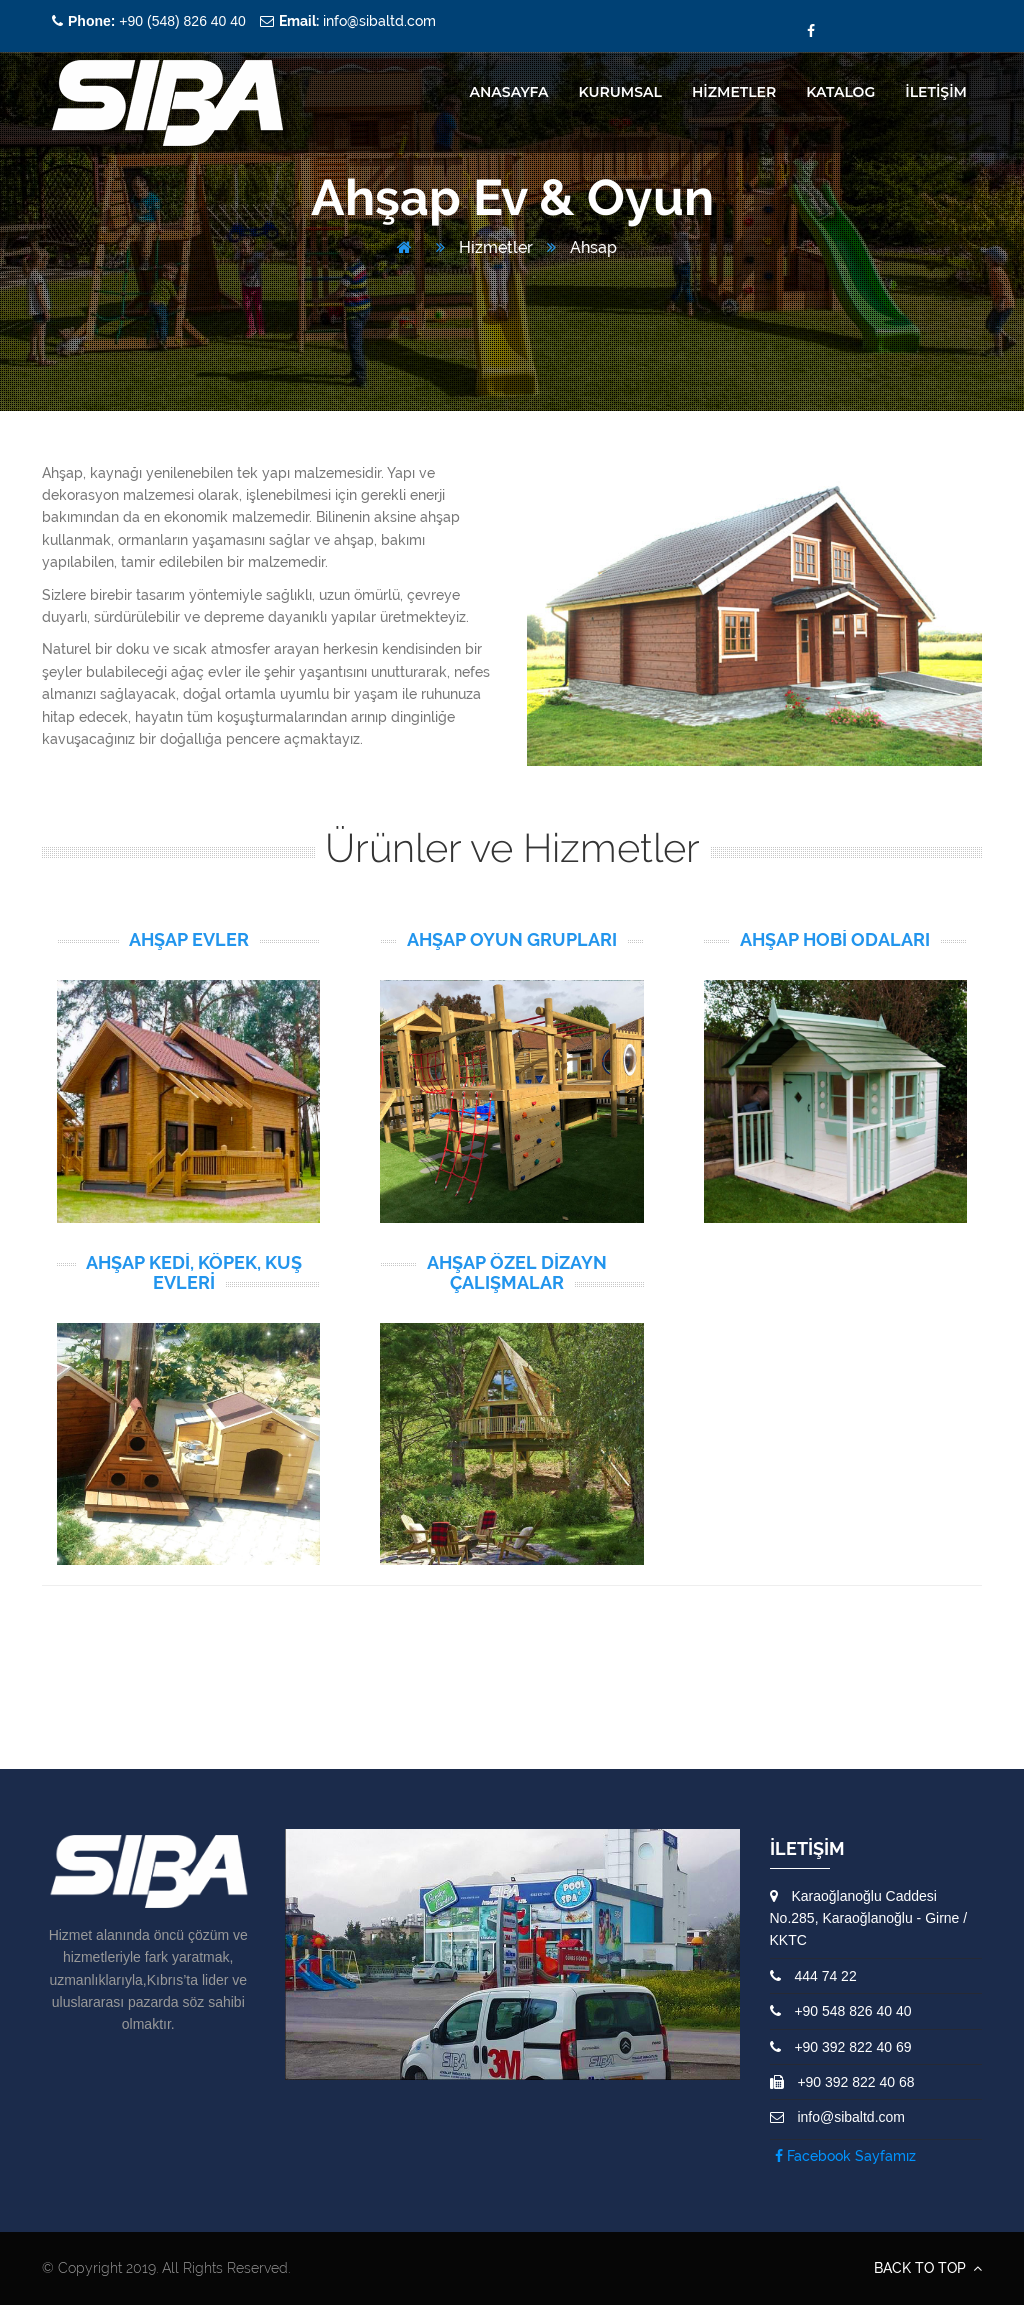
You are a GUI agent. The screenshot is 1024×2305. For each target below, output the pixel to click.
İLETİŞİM (936, 92)
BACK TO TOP (928, 2268)
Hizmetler (484, 247)
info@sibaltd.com (357, 21)
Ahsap (582, 247)
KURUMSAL (619, 92)
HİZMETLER (734, 92)
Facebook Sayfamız (845, 2156)
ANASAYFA (509, 92)
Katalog (840, 92)
